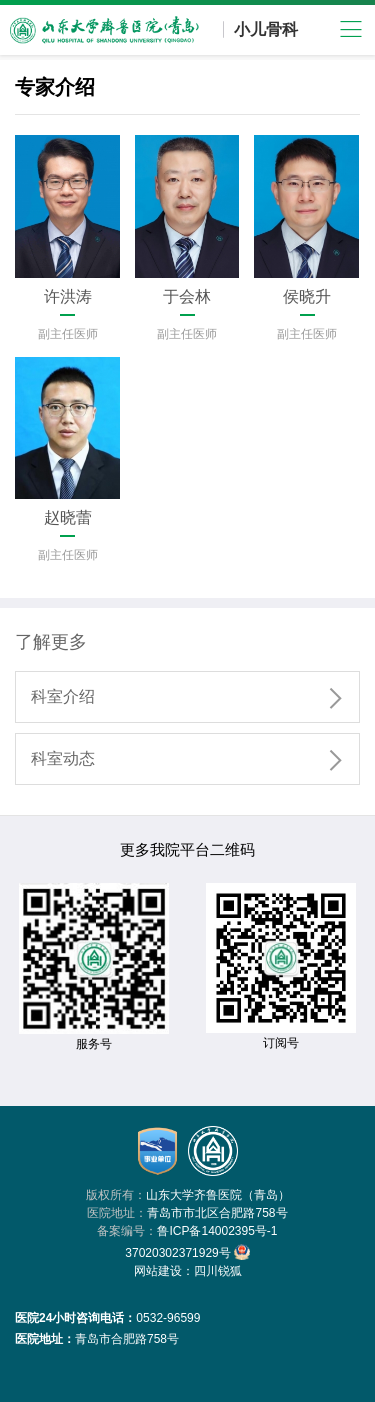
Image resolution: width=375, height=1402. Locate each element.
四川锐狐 (218, 1271)
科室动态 (195, 760)
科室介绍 (195, 698)
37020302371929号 (187, 1252)
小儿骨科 (266, 29)
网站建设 (158, 1271)
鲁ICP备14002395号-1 (217, 1231)
